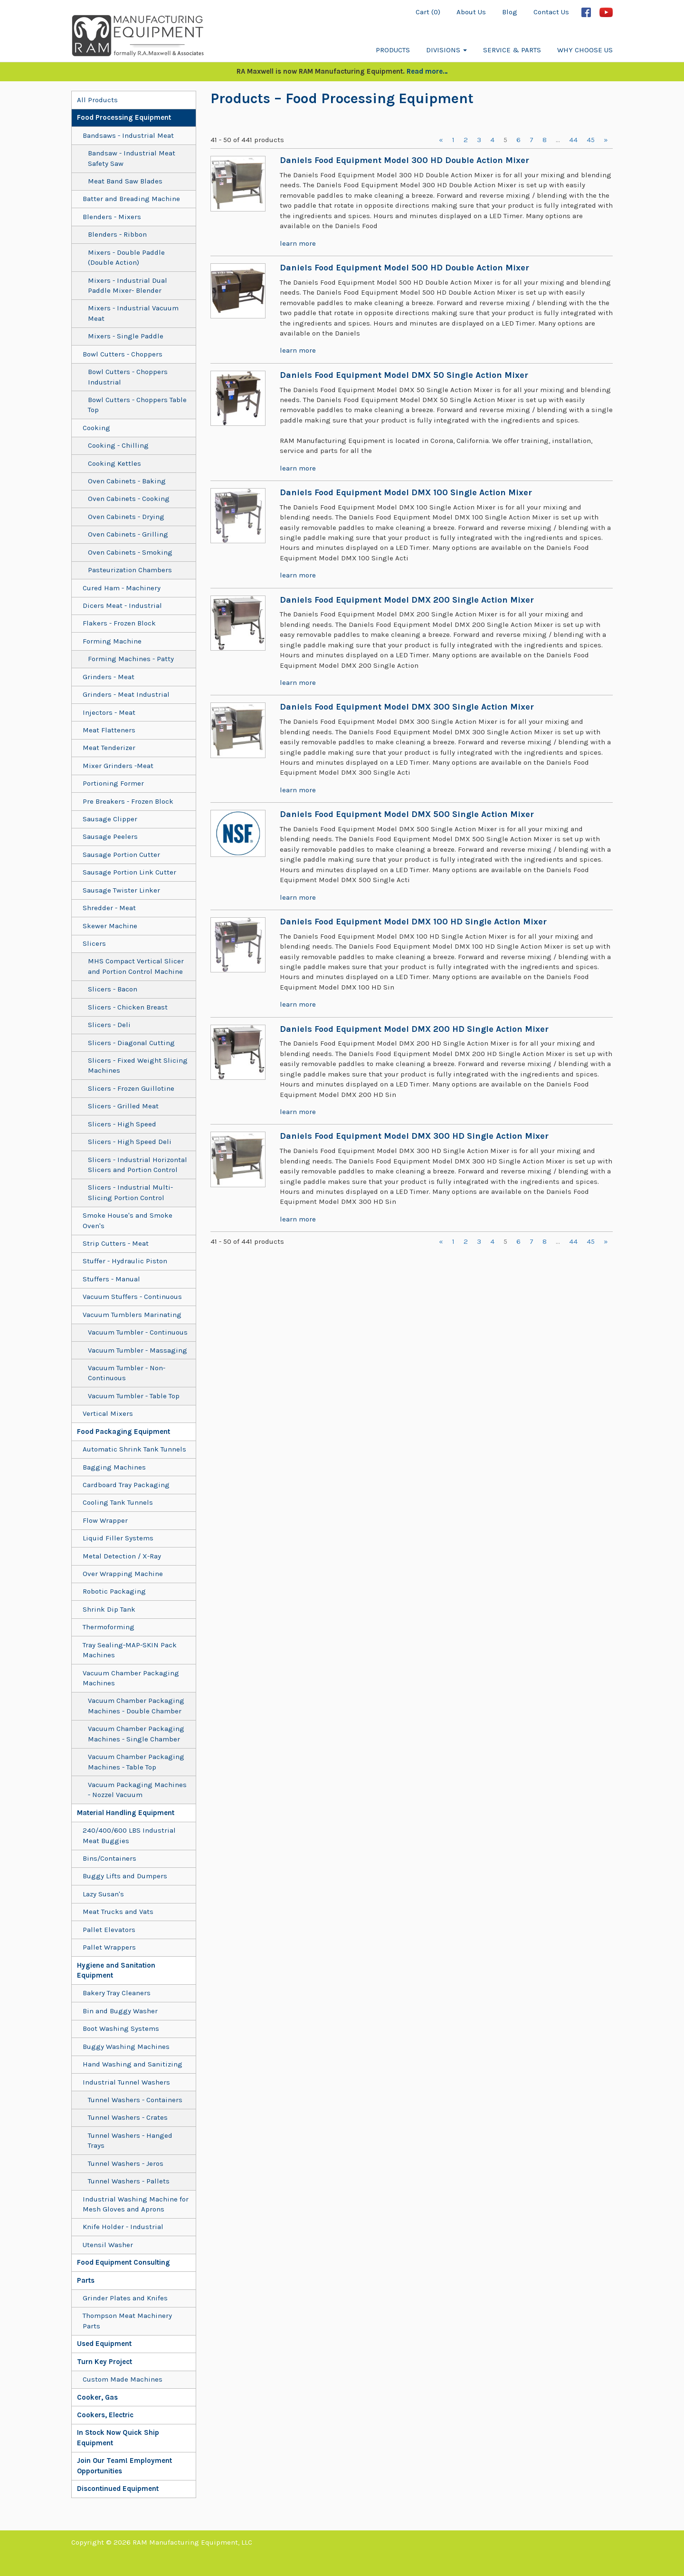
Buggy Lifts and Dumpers (125, 1876)
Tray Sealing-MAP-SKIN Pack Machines (130, 1650)
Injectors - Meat (109, 712)
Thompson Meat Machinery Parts (127, 2320)
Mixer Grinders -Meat (118, 765)
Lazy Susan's (103, 1894)
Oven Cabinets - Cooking (129, 498)
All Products (97, 100)
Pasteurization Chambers (130, 570)
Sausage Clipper (110, 819)
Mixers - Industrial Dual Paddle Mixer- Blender (127, 285)
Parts (86, 2280)
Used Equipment (104, 2343)
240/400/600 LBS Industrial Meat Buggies (129, 1835)
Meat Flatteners (109, 730)
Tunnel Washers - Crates (128, 2117)
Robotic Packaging (114, 1591)
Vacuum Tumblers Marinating (132, 1314)
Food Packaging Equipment (123, 1431)
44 (573, 139)
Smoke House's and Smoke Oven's (127, 1220)
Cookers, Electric (105, 2415)
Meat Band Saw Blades (125, 181)
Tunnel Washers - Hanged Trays (130, 2140)
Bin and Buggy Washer (120, 2011)
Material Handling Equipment (125, 1812)
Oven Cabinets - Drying (126, 516)
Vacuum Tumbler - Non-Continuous (126, 1373)
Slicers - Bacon (112, 989)
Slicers (94, 943)
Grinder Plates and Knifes (125, 2298)
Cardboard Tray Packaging (126, 1484)
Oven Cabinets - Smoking (130, 552)
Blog (509, 12)
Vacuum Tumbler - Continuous (138, 1332)
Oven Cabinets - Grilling (128, 534)
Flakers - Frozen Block (119, 623)
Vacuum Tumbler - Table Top (134, 1396)
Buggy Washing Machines (126, 2046)
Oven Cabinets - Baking (127, 481)
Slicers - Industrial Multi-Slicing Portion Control (130, 1192)
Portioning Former (113, 783)
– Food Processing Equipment (372, 98)
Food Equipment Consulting (123, 2262)
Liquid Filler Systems (118, 1538)
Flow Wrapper (105, 1520)
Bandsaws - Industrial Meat (128, 135)
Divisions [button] (446, 50)
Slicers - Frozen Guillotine (131, 1088)
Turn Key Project (104, 2361)
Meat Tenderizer (109, 747)
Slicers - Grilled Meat (123, 1106)
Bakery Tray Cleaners (117, 1993)
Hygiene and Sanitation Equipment (116, 1970)
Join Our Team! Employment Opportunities (124, 2465)
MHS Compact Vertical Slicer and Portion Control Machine (136, 966)
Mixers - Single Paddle (125, 336)
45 (591, 139)
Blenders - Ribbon (117, 234)
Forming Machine (112, 641)
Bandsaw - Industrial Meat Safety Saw (131, 158)
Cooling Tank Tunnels (118, 1502)
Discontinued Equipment (118, 2488)
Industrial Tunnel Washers (126, 2082)
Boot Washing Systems (121, 2028)
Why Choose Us (585, 50)
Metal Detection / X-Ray (122, 1556)
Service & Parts (512, 50)
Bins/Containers (109, 1858)
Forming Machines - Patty (131, 658)
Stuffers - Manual (111, 1279)
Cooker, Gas (97, 2397)
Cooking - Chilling (118, 445)
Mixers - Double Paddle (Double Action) (126, 257)
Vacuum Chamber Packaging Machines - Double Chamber (136, 1705)
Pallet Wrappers (109, 1947)
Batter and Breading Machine (131, 198)
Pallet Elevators (109, 1929)
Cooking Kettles (114, 463)
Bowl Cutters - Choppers (122, 354)
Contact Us (551, 12)
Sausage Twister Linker (121, 890)
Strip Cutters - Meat (116, 1243)
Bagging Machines (114, 1467)
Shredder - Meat (109, 908)
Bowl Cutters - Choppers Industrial (128, 376)
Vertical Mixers (108, 1413)
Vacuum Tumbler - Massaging (137, 1350)
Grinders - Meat (108, 677)
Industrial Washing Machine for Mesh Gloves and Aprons (136, 2204)
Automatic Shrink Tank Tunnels (134, 1449)
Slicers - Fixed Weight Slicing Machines (138, 1065)
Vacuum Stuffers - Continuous (132, 1296)
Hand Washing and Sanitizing (132, 2064)
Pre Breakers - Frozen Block (128, 801)
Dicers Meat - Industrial (122, 605)
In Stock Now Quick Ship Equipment (118, 2437)
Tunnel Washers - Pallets (129, 2181)
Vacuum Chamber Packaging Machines (131, 1678)
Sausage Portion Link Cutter (129, 872)
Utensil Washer (108, 2244)
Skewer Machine (110, 926)
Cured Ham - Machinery (122, 588)
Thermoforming (108, 1627)
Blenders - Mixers (112, 216)
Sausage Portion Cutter (121, 854)
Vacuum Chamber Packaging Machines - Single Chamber (136, 1733)
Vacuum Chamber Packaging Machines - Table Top (136, 1761)
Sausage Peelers (110, 836)
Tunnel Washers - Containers (135, 2099)
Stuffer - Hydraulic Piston (125, 1261)
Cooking (96, 427)
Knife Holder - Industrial (123, 2226)
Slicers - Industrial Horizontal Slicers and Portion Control (137, 1164)
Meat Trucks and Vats (118, 1911)
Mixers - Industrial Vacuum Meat (133, 313)
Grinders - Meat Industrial (126, 694)
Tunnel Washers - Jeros (125, 2163)
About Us (471, 12)
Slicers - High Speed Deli (129, 1141)
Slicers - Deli (109, 1024)
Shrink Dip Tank (109, 1609)
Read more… (427, 71)
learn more (298, 243)
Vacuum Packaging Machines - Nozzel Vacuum (137, 1789)
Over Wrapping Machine (123, 1573)
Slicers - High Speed (122, 1124)
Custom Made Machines (122, 2379)
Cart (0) (428, 12)
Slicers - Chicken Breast (128, 1007)
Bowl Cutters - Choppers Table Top (137, 404)
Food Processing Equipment (124, 117)
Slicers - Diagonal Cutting (131, 1042)
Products (393, 50)
